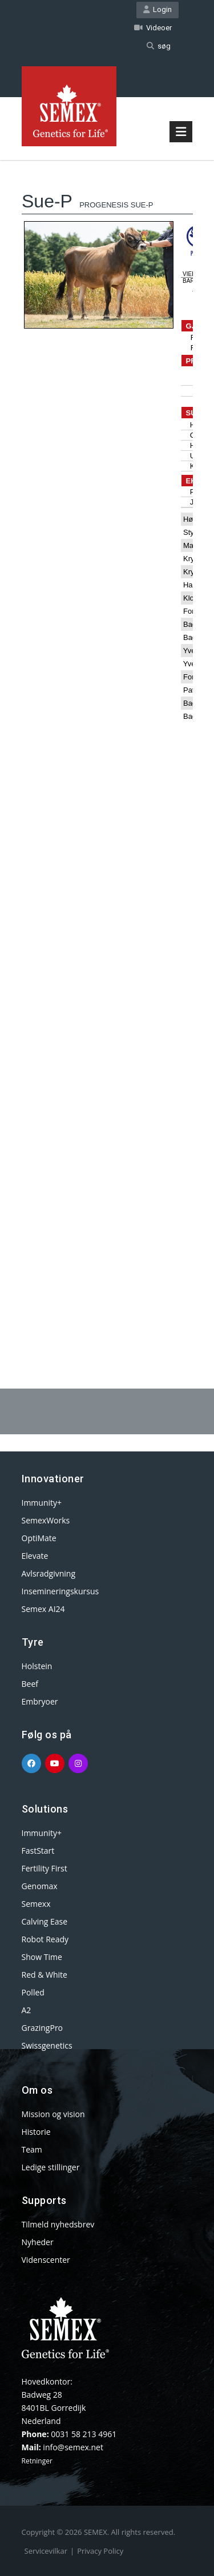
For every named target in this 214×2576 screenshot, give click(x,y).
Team (32, 2149)
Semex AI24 (43, 1608)
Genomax (40, 1886)
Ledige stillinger (51, 2167)
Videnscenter (46, 2259)
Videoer (153, 27)
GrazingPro (42, 2027)
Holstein (37, 1666)
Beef (30, 1683)
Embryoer (40, 1701)
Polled (33, 1992)
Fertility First (44, 1868)
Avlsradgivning (49, 1573)
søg (159, 46)
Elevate (35, 1555)
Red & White (44, 1974)
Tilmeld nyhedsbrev (58, 2224)
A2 (26, 2010)
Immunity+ (42, 1502)
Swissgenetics (47, 2045)
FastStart (38, 1850)
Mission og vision (53, 2114)
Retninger (37, 2461)
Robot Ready (45, 1939)
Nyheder (38, 2242)
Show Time (42, 1956)
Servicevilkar (46, 2551)
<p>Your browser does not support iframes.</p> (107, 745)
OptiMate (39, 1538)
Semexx (36, 1903)
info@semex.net (73, 2447)
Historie (36, 2131)
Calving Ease (45, 1921)
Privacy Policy (100, 2551)
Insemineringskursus (60, 1591)
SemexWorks (46, 1520)
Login (157, 9)
